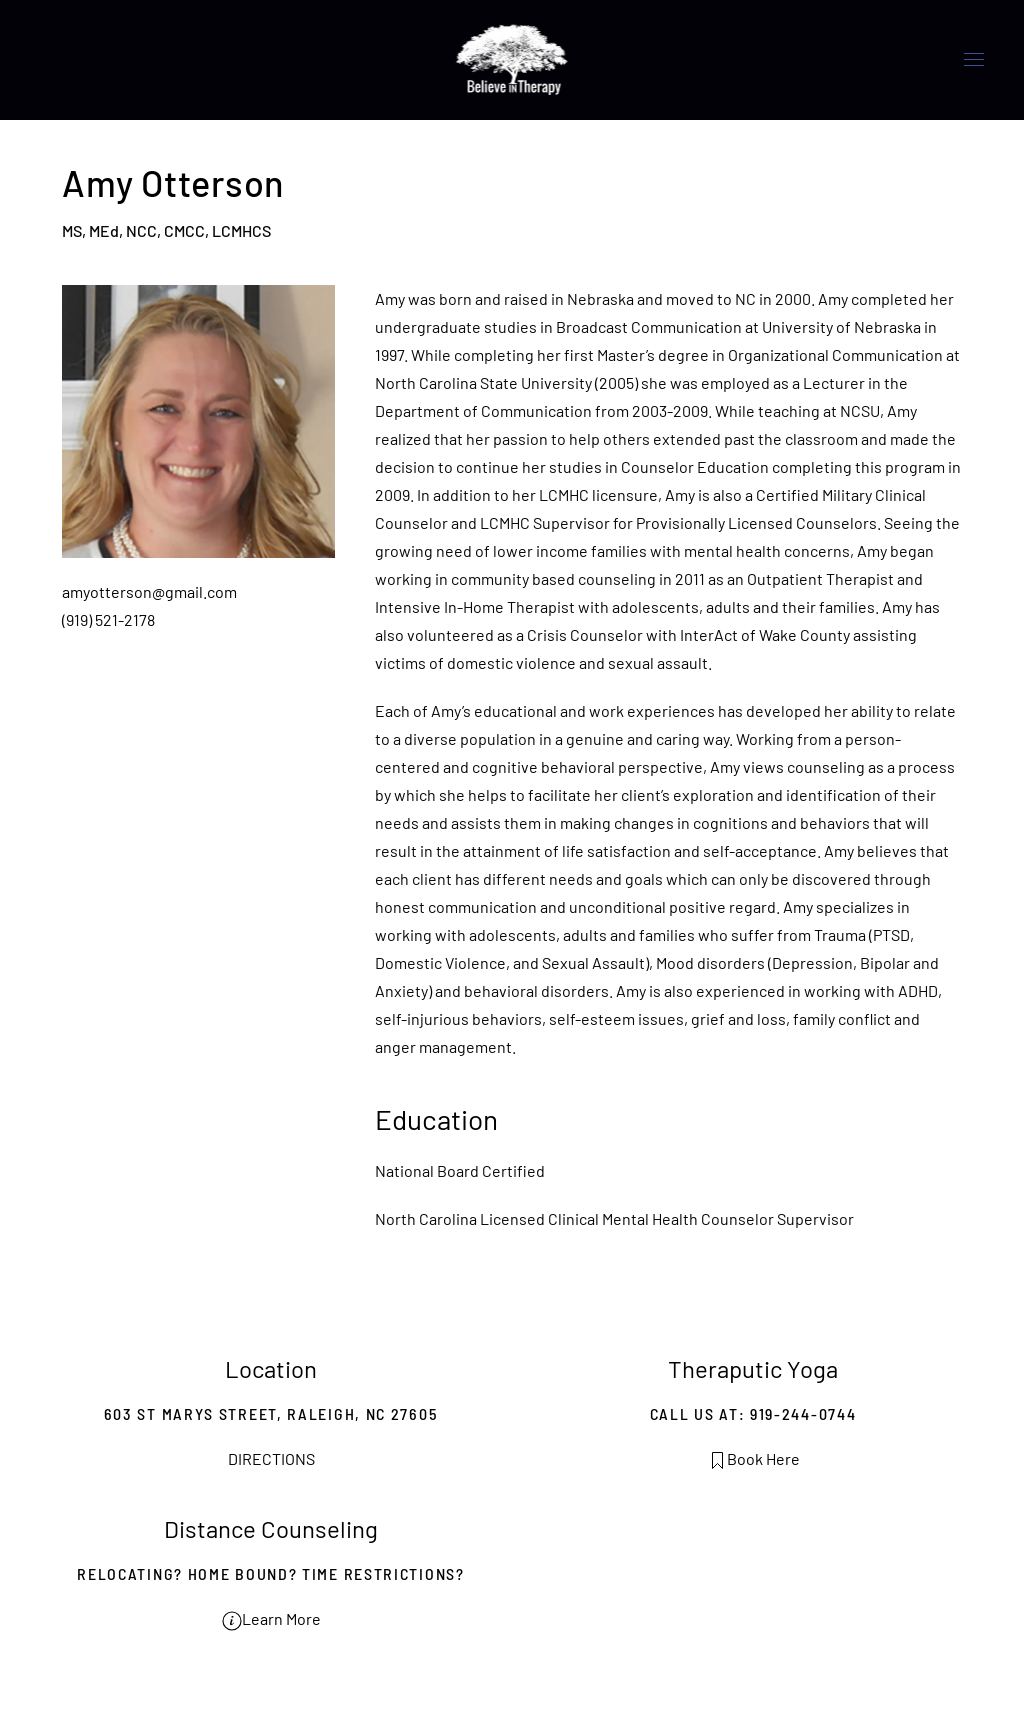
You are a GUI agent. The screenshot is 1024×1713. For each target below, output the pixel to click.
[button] (974, 60)
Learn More (271, 1618)
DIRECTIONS (271, 1458)
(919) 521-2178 (108, 619)
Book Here (753, 1458)
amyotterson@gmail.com (149, 591)
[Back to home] (512, 60)
